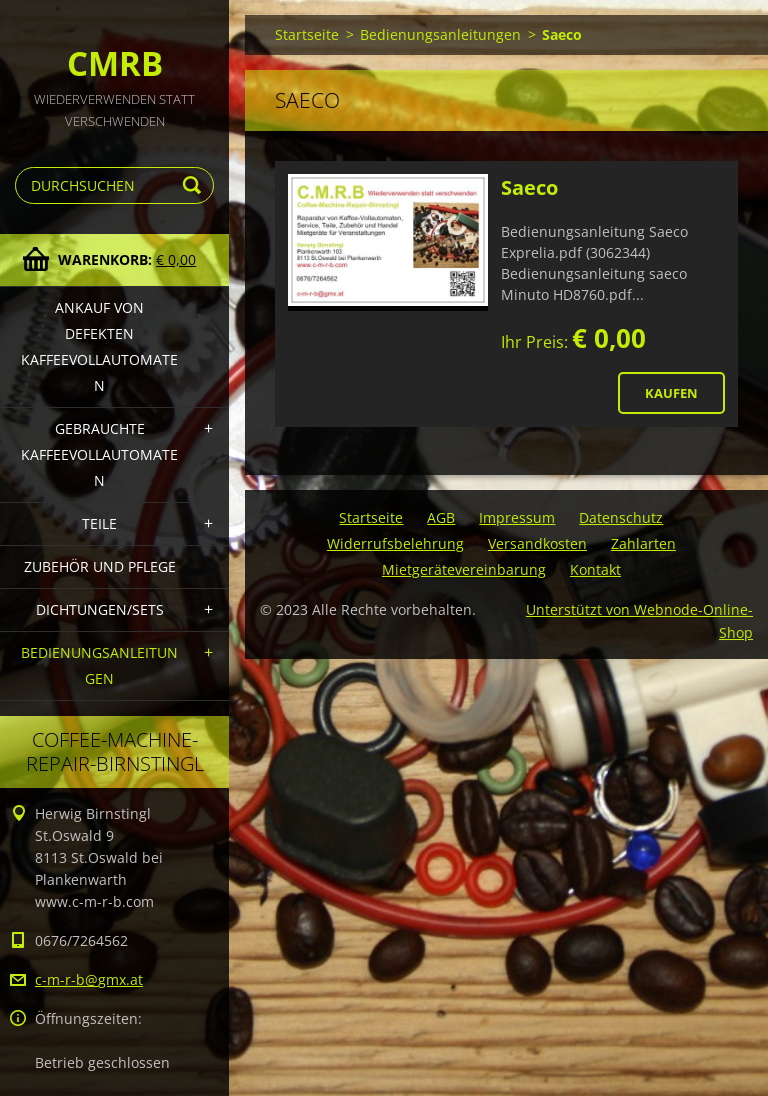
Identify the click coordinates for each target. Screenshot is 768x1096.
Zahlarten (643, 543)
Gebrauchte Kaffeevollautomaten (99, 454)
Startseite (307, 34)
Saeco (529, 187)
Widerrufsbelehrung (395, 543)
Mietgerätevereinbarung (464, 569)
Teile (99, 523)
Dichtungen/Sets (100, 609)
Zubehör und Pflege (100, 566)
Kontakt (595, 569)
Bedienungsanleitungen (99, 665)
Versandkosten (537, 543)
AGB (441, 517)
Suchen (195, 185)
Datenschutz (621, 517)
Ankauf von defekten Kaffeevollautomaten (99, 346)
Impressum (517, 517)
